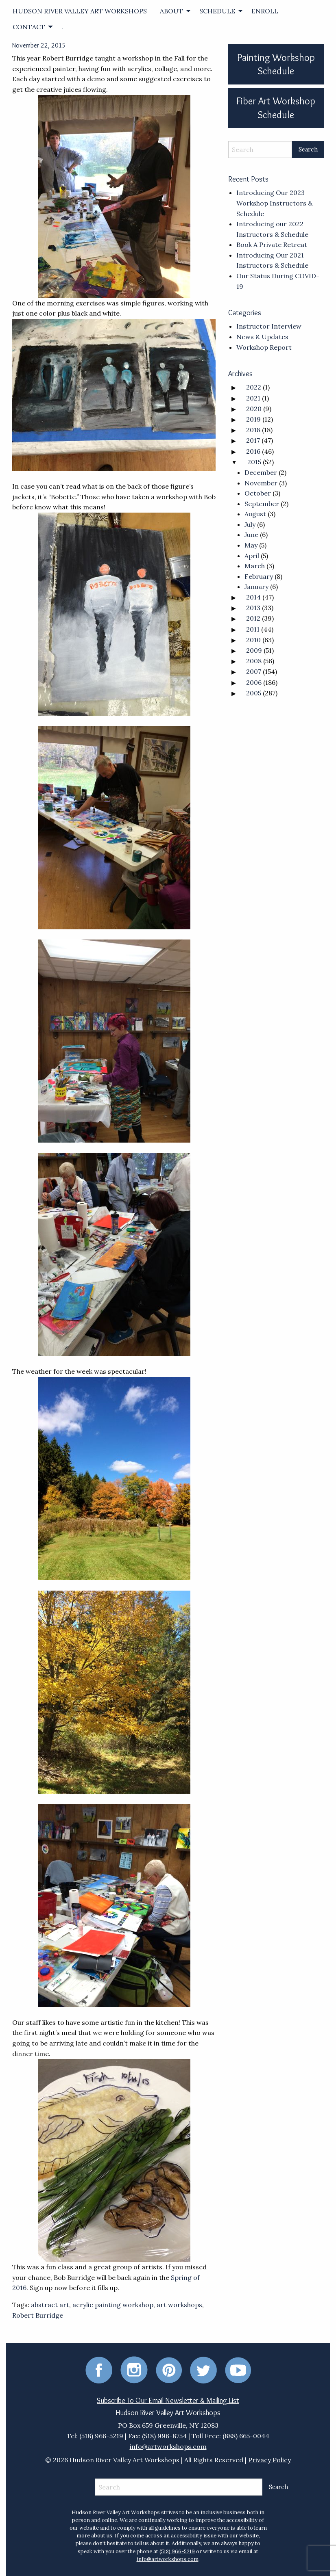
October (257, 493)
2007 (253, 671)
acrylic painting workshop (112, 2305)
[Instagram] (134, 2369)
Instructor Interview (268, 326)
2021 (253, 398)
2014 (253, 597)
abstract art (50, 2305)
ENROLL (264, 11)
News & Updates (262, 337)
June (251, 534)
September (261, 504)
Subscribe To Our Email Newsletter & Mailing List (168, 2400)
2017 (253, 440)
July (249, 524)
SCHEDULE (217, 11)
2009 (254, 650)
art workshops (179, 2305)
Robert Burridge (37, 2315)
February (258, 576)
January (256, 586)
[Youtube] (238, 2369)
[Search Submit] (308, 149)
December (260, 472)
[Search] (260, 149)
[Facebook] (98, 2369)
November (260, 483)
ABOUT (171, 11)
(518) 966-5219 (177, 2551)
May (250, 545)
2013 (253, 608)
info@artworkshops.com (168, 2446)
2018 (253, 430)
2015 (254, 462)
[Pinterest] (169, 2369)
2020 (254, 409)
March (254, 566)
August (255, 514)
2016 (253, 451)
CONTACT (29, 27)
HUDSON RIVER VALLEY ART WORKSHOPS (80, 11)
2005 (253, 693)
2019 (253, 419)
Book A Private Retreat (271, 244)
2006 (254, 682)
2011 (253, 629)
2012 (253, 618)
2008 (254, 661)
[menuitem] (79, 11)
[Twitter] (203, 2369)
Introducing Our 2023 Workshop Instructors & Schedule (274, 202)
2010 (253, 640)
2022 (253, 387)
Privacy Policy (269, 2460)
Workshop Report (264, 347)
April (251, 556)
